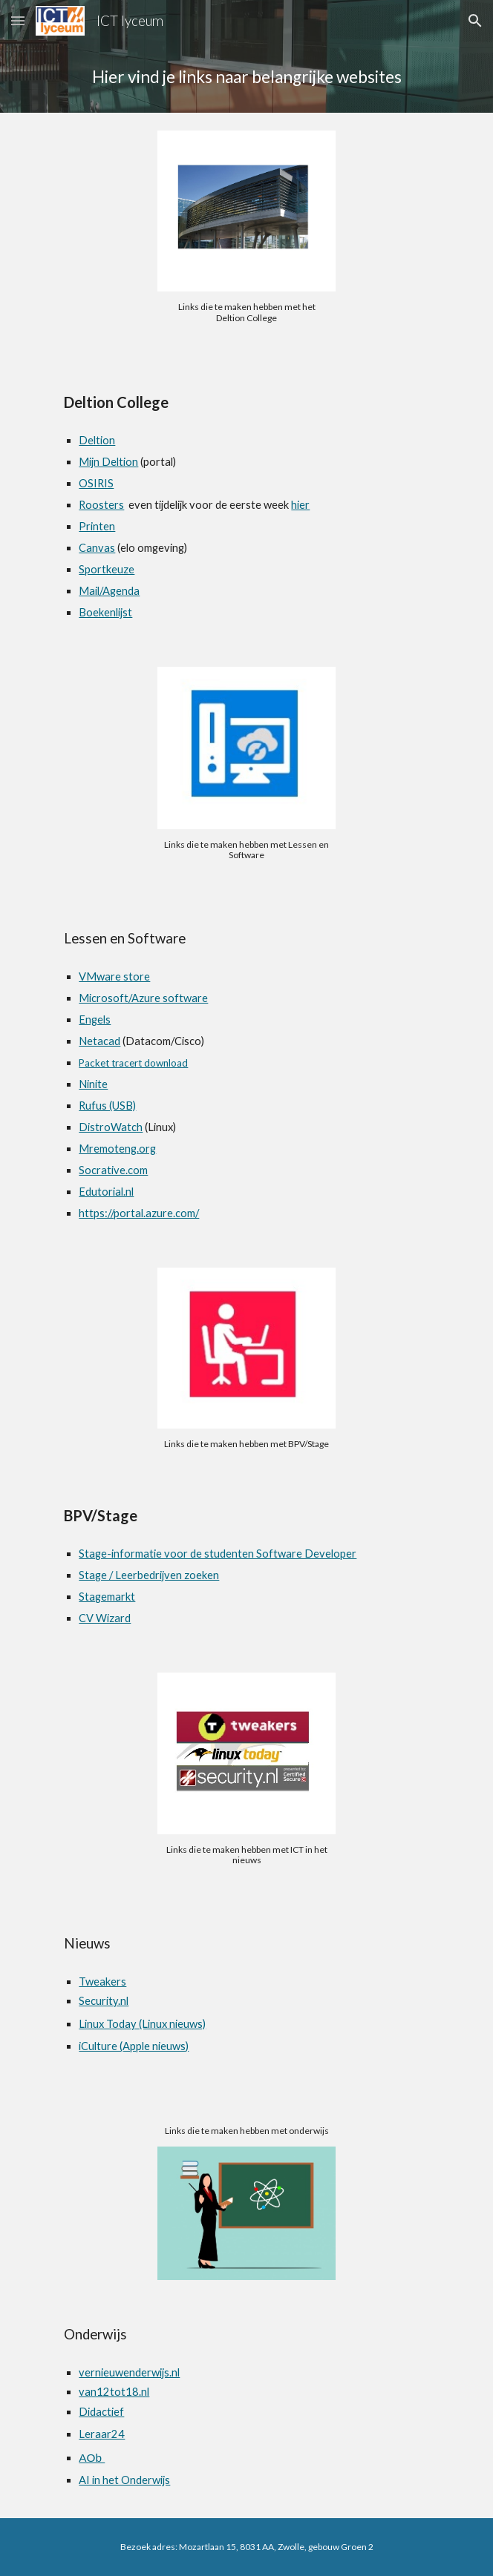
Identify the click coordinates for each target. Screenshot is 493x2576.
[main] (246, 77)
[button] (18, 20)
